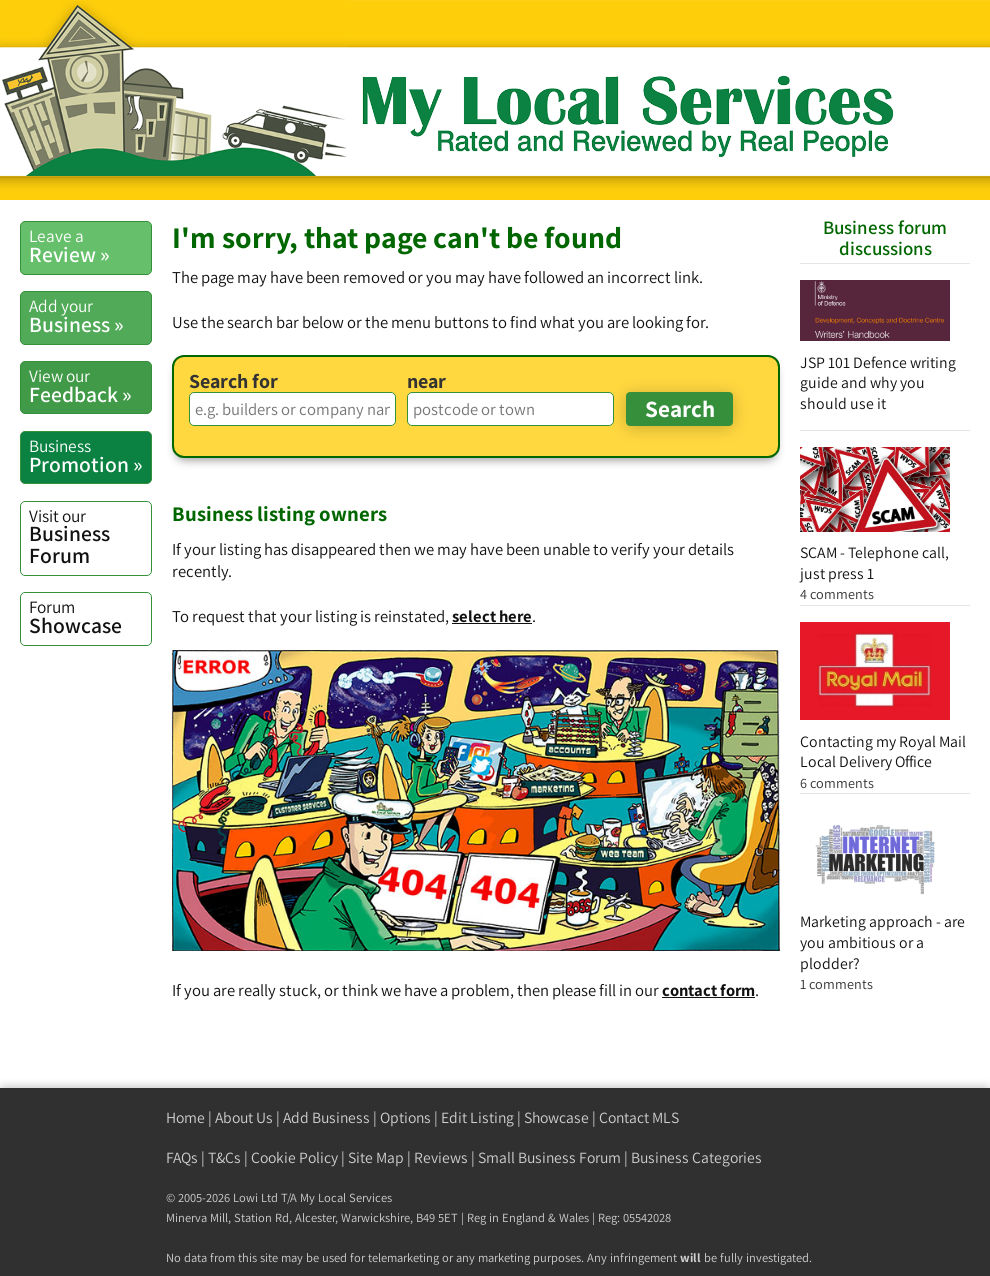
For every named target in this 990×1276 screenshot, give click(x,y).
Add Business (326, 1117)
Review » (90, 246)
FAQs (182, 1157)
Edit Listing (477, 1117)
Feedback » (90, 386)
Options (405, 1117)
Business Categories (696, 1157)
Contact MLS (639, 1117)
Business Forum (90, 536)
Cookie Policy (294, 1157)
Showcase (90, 617)
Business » (90, 316)
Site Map (376, 1157)
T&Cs (224, 1157)
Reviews (441, 1157)
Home (185, 1117)
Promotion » (90, 456)
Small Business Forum (549, 1157)
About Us (244, 1117)
